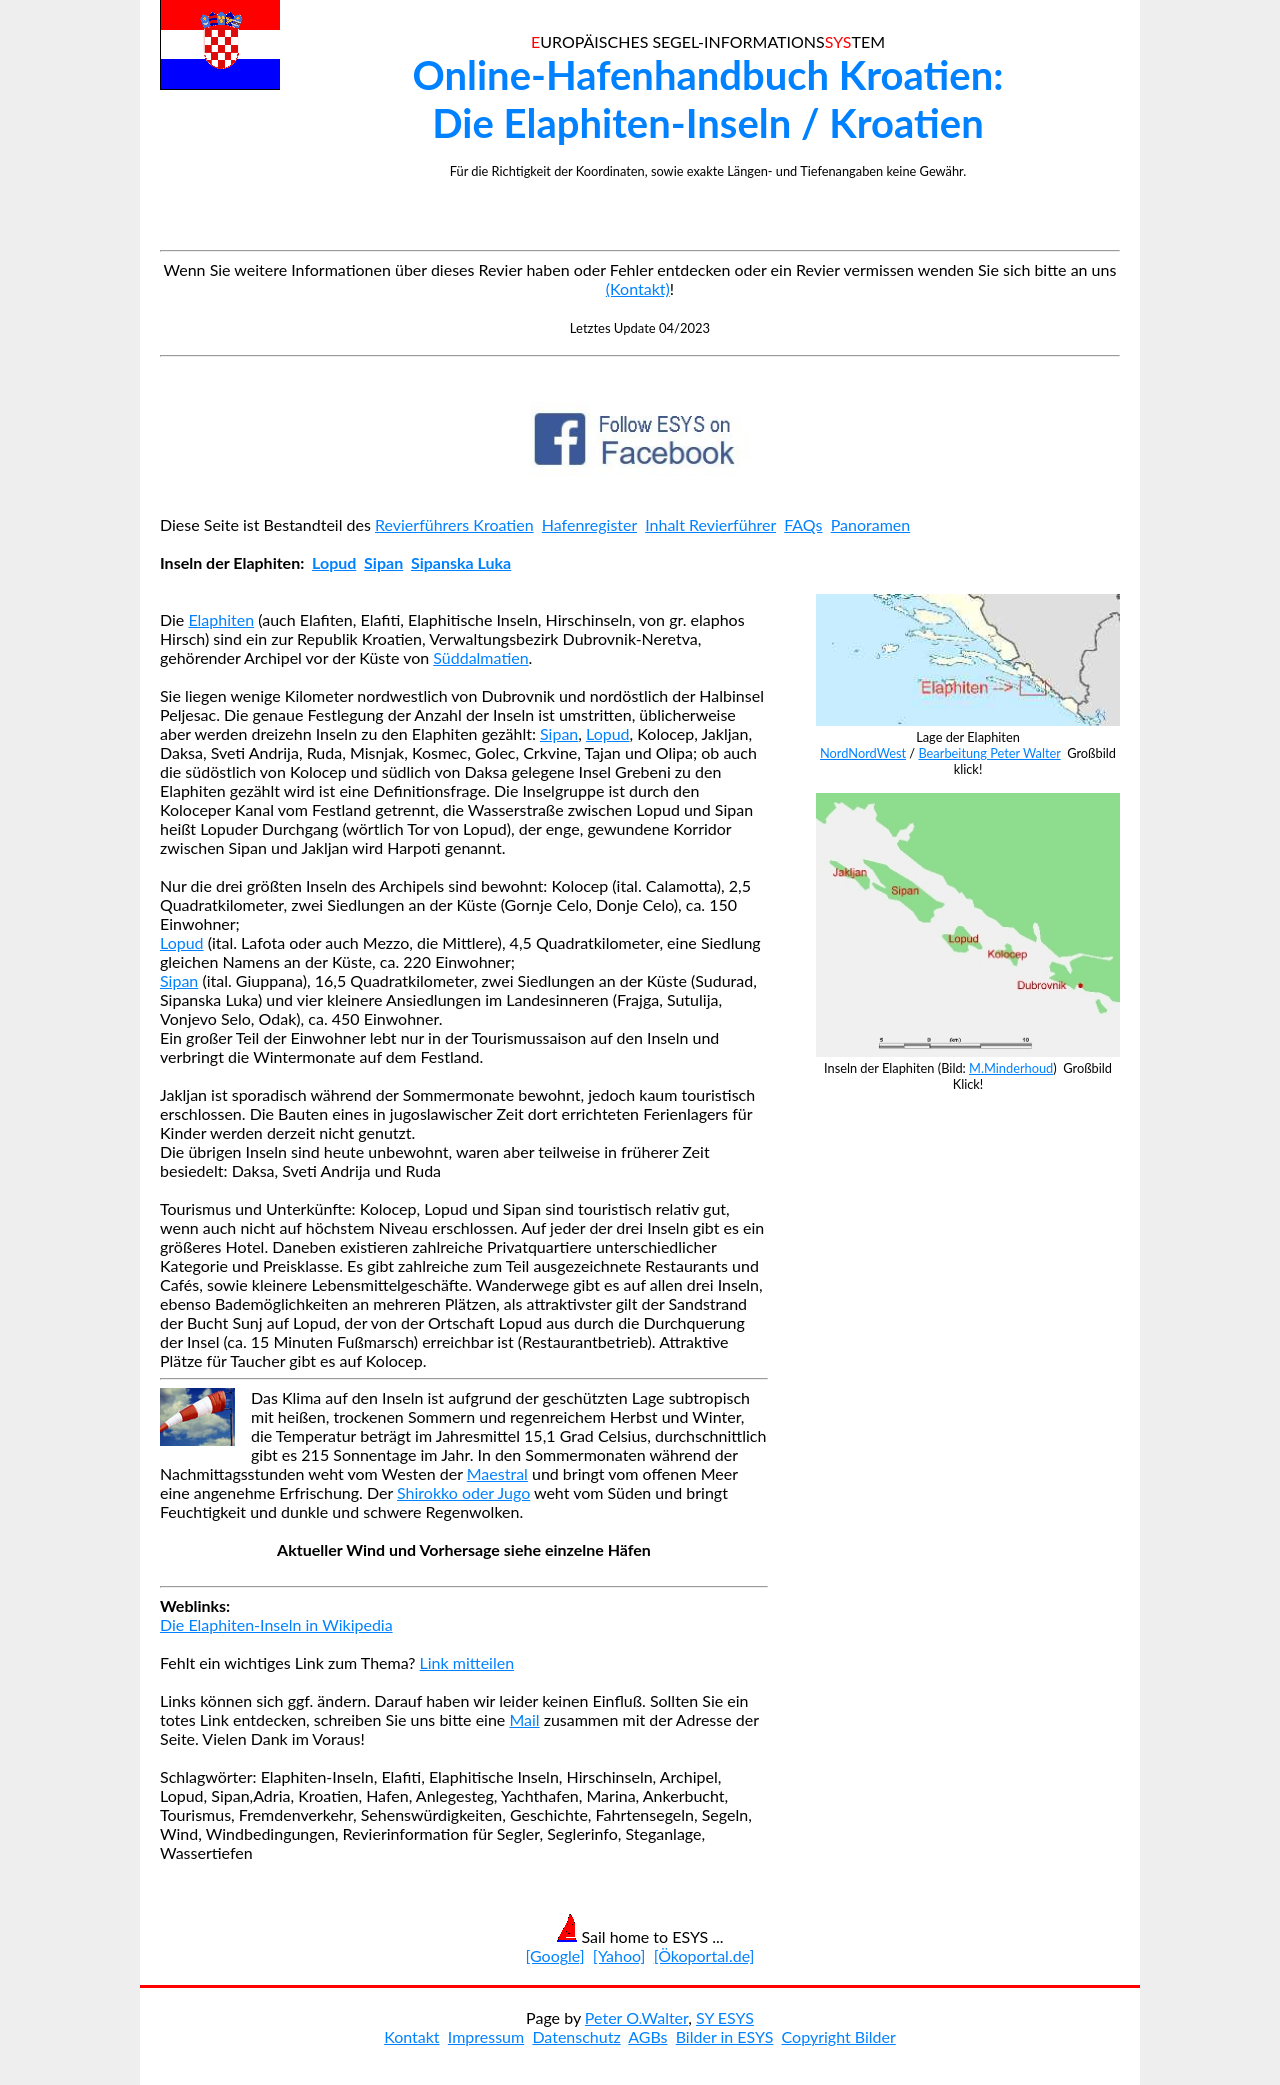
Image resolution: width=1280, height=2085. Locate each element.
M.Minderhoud (1011, 1068)
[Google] (555, 1955)
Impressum (486, 2036)
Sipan (383, 562)
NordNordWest (863, 753)
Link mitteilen (467, 1662)
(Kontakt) (638, 288)
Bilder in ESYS (725, 2036)
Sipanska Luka (461, 562)
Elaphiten (221, 619)
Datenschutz (576, 2036)
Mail (524, 1719)
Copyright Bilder (839, 2036)
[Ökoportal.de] (704, 1955)
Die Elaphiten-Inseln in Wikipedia (276, 1624)
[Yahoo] (619, 1955)
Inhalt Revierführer (710, 524)
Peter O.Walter (636, 2017)
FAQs (803, 524)
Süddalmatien (480, 657)
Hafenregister (589, 524)
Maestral (497, 1473)
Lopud (334, 562)
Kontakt (411, 2036)
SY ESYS (725, 2017)
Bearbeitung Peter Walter (989, 753)
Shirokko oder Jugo (463, 1492)
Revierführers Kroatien (454, 524)
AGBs (647, 2036)
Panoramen (871, 524)
